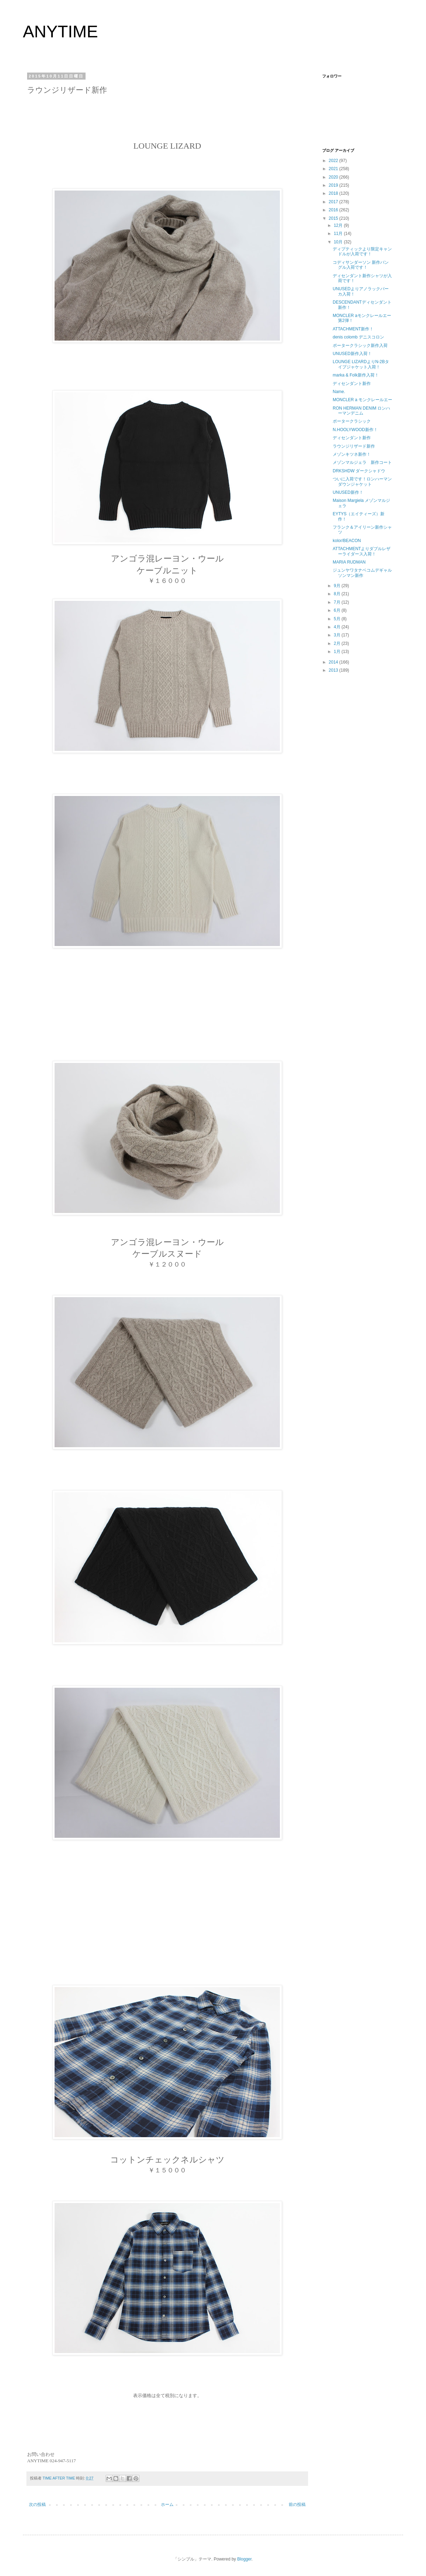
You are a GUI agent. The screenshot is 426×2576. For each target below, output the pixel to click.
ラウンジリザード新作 (354, 446)
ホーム (167, 2504)
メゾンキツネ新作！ (352, 454)
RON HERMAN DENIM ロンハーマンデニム (361, 411)
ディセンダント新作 (352, 383)
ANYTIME (60, 31)
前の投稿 (297, 2504)
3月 (338, 635)
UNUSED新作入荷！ (352, 353)
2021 (334, 168)
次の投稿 (37, 2504)
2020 (334, 177)
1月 (338, 651)
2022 (334, 160)
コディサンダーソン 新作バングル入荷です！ (361, 265)
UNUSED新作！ (348, 492)
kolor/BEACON (347, 540)
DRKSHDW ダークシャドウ (359, 470)
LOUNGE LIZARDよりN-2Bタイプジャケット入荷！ (361, 364)
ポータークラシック (352, 421)
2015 (334, 218)
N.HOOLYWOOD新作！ (355, 429)
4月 (338, 626)
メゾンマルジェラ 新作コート (362, 462)
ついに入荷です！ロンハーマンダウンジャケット (362, 481)
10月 (339, 241)
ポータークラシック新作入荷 (360, 345)
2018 (334, 193)
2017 (334, 201)
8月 (338, 593)
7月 (338, 602)
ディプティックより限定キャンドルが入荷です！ (362, 251)
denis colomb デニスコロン (358, 337)
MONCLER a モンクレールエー (362, 399)
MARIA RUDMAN (349, 562)
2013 (334, 670)
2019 (334, 185)
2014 (334, 662)
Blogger (244, 2559)
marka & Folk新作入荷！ (356, 375)
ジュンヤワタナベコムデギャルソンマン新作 (362, 573)
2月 (338, 643)
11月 (339, 233)
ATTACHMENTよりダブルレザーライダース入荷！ (361, 551)
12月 (339, 225)
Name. (339, 391)
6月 (338, 610)
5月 (338, 618)
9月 (338, 585)
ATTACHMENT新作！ (353, 328)
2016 (334, 209)
